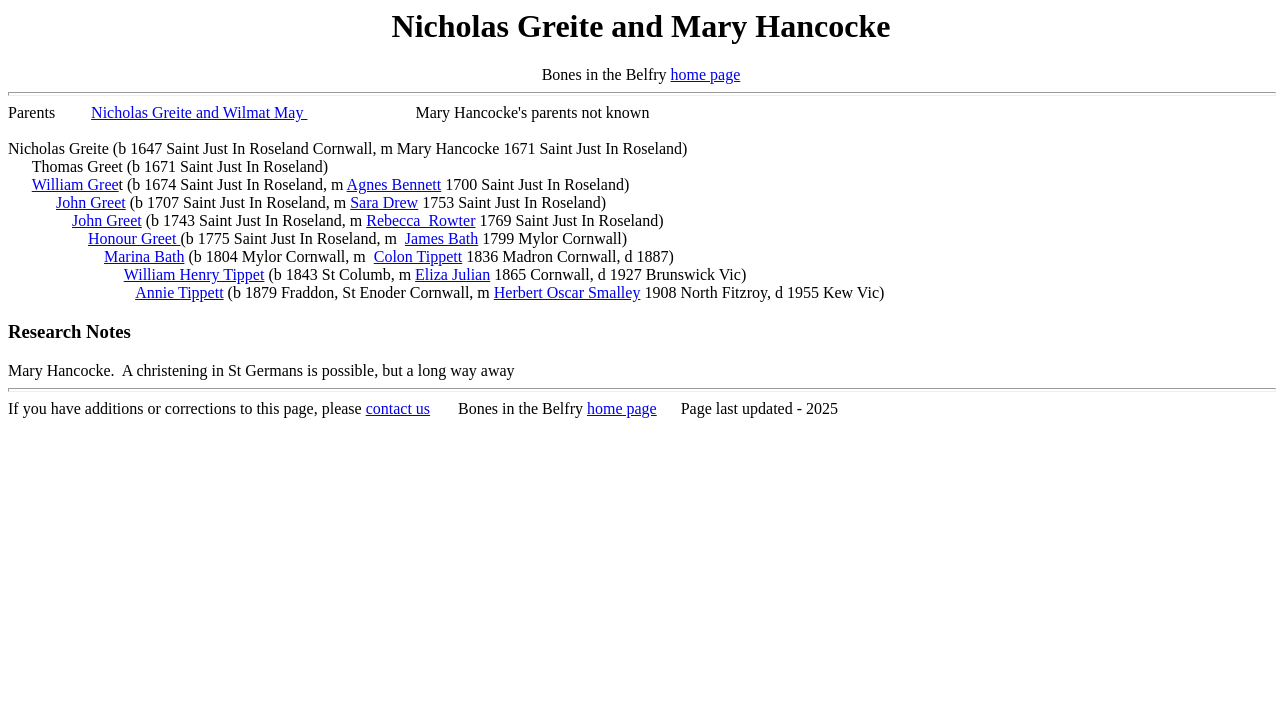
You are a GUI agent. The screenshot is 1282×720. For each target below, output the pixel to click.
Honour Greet (134, 238)
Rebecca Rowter (420, 220)
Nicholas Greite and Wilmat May (199, 112)
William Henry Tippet (194, 274)
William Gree (75, 184)
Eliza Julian (452, 274)
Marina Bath (144, 256)
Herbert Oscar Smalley (567, 292)
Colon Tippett (418, 256)
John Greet (91, 202)
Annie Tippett (179, 292)
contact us (398, 408)
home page (706, 74)
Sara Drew (384, 202)
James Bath (441, 238)
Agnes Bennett (394, 184)
